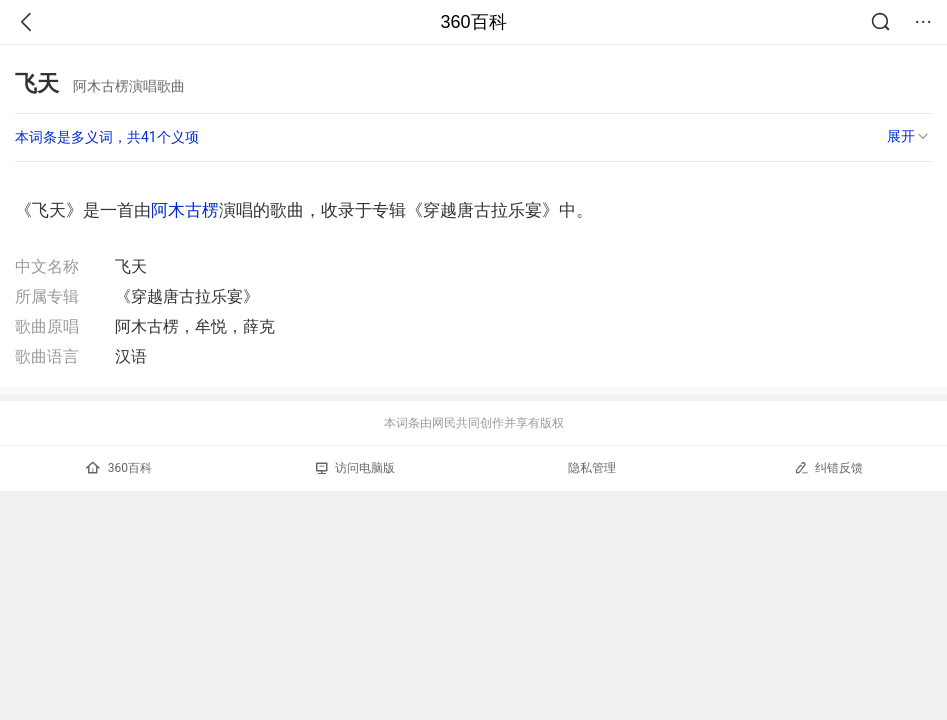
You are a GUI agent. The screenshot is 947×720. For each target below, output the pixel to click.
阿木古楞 (185, 210)
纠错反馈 (828, 467)
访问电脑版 (355, 468)
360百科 (473, 22)
